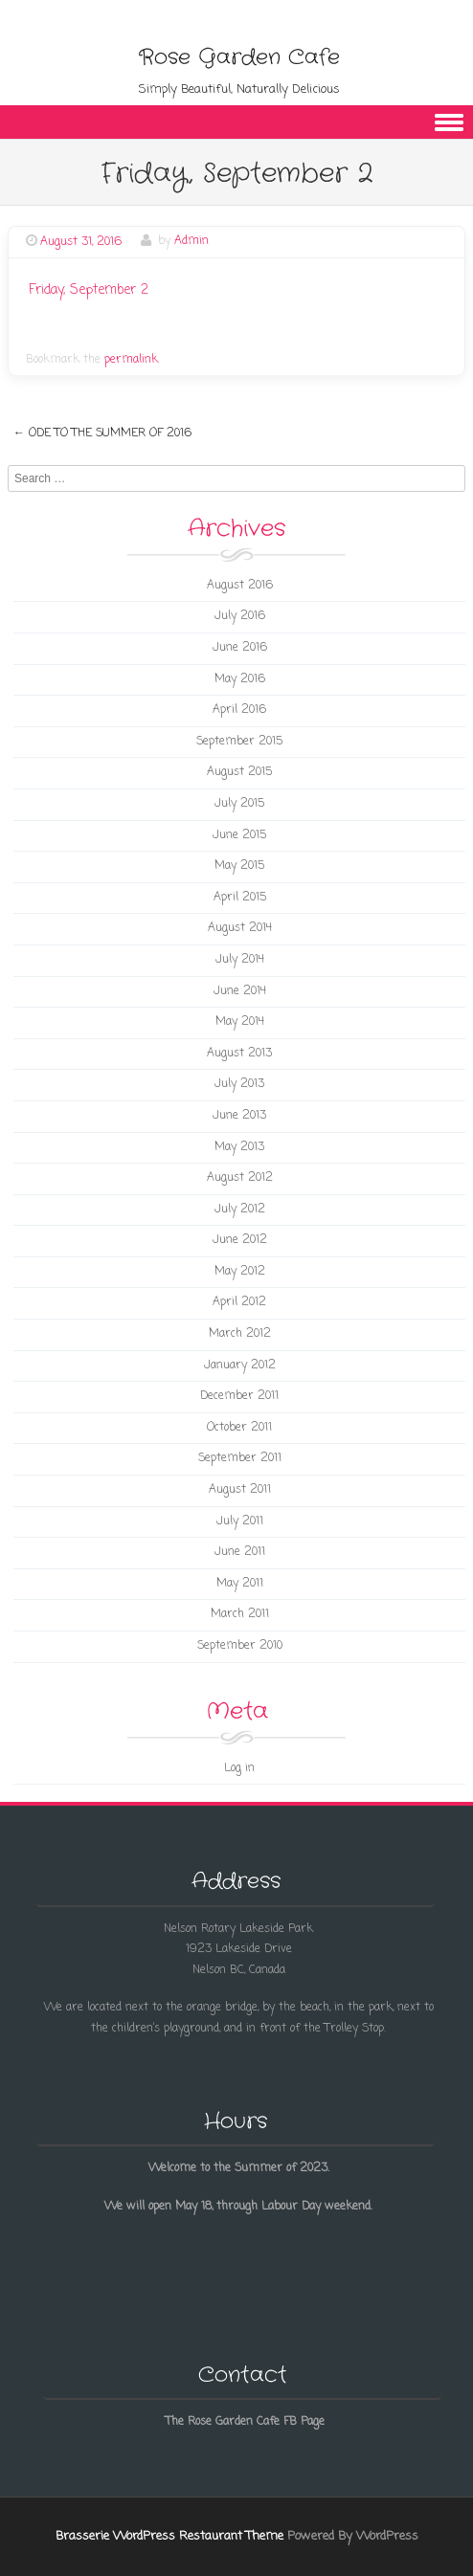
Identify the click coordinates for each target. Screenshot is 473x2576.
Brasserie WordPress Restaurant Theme (169, 2536)
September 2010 (239, 1645)
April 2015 (240, 897)
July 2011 (239, 1521)
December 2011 (239, 1396)
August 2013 (239, 1053)
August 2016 (240, 585)
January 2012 (240, 1365)
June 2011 (239, 1552)
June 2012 (240, 1240)
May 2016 (239, 679)
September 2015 (239, 741)
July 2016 (239, 616)
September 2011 (240, 1458)
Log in (239, 1768)
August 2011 (240, 1490)
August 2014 (240, 928)
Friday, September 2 (88, 290)
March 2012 (240, 1334)
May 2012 (239, 1271)
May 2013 (239, 1147)
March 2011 (240, 1614)
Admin (191, 242)
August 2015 (239, 772)
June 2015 (239, 835)
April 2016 (239, 710)
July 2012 (239, 1209)
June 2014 (240, 991)
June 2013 (239, 1115)
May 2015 (239, 866)
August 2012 (240, 1178)
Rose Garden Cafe (239, 57)
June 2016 (240, 647)
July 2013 (239, 1084)
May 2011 (239, 1583)
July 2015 (239, 803)
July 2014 (239, 959)
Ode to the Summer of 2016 (102, 433)
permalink (131, 359)
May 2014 (239, 1022)
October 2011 (239, 1427)
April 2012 (239, 1302)
